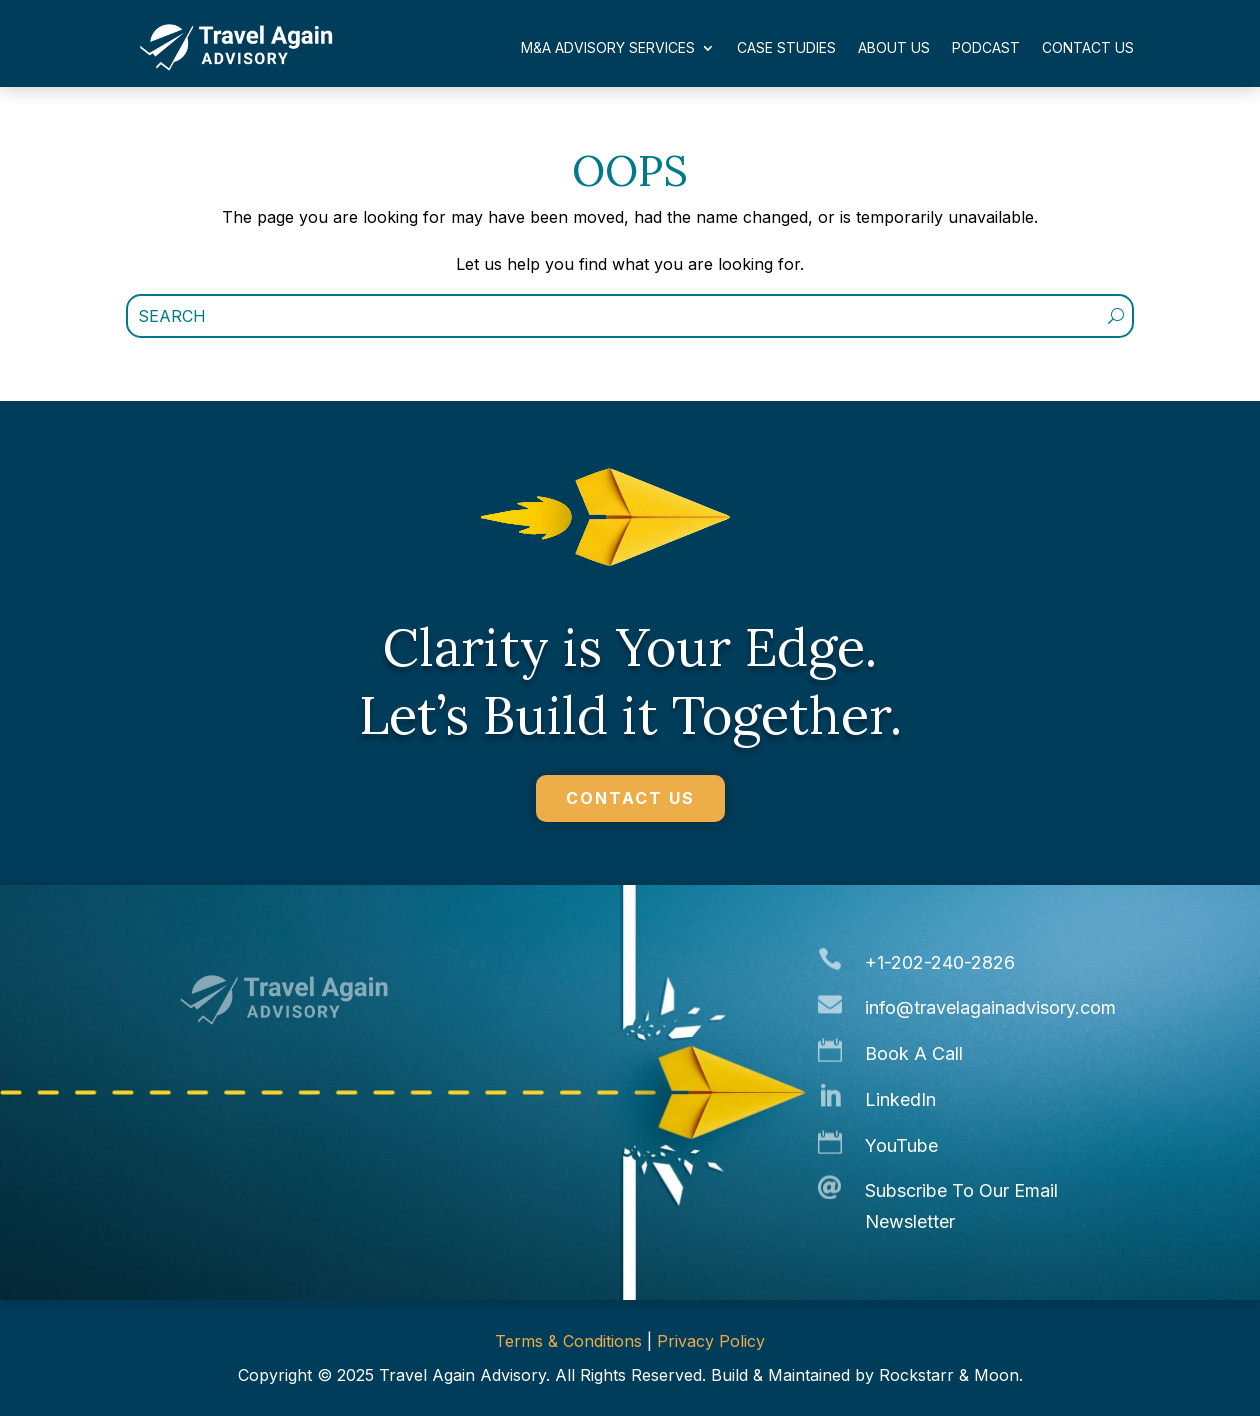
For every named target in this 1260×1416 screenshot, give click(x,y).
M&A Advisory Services (608, 47)
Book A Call (914, 1053)
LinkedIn (900, 1099)
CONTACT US (630, 798)
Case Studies (786, 47)
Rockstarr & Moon (949, 1375)
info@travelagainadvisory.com (990, 1007)
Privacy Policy (711, 1341)
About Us (894, 47)
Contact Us (1088, 47)
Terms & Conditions (568, 1341)
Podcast (986, 47)
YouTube (901, 1145)
